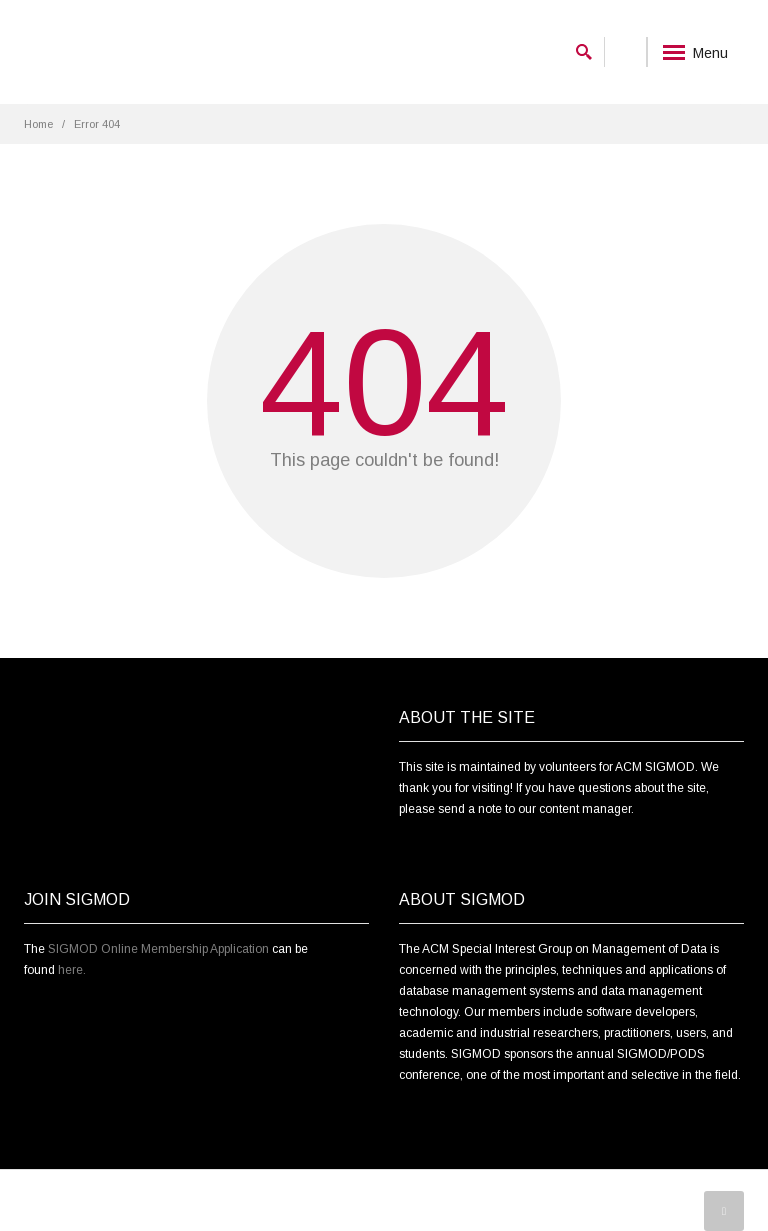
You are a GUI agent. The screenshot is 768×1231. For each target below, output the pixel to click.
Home (38, 124)
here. (72, 970)
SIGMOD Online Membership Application (158, 949)
